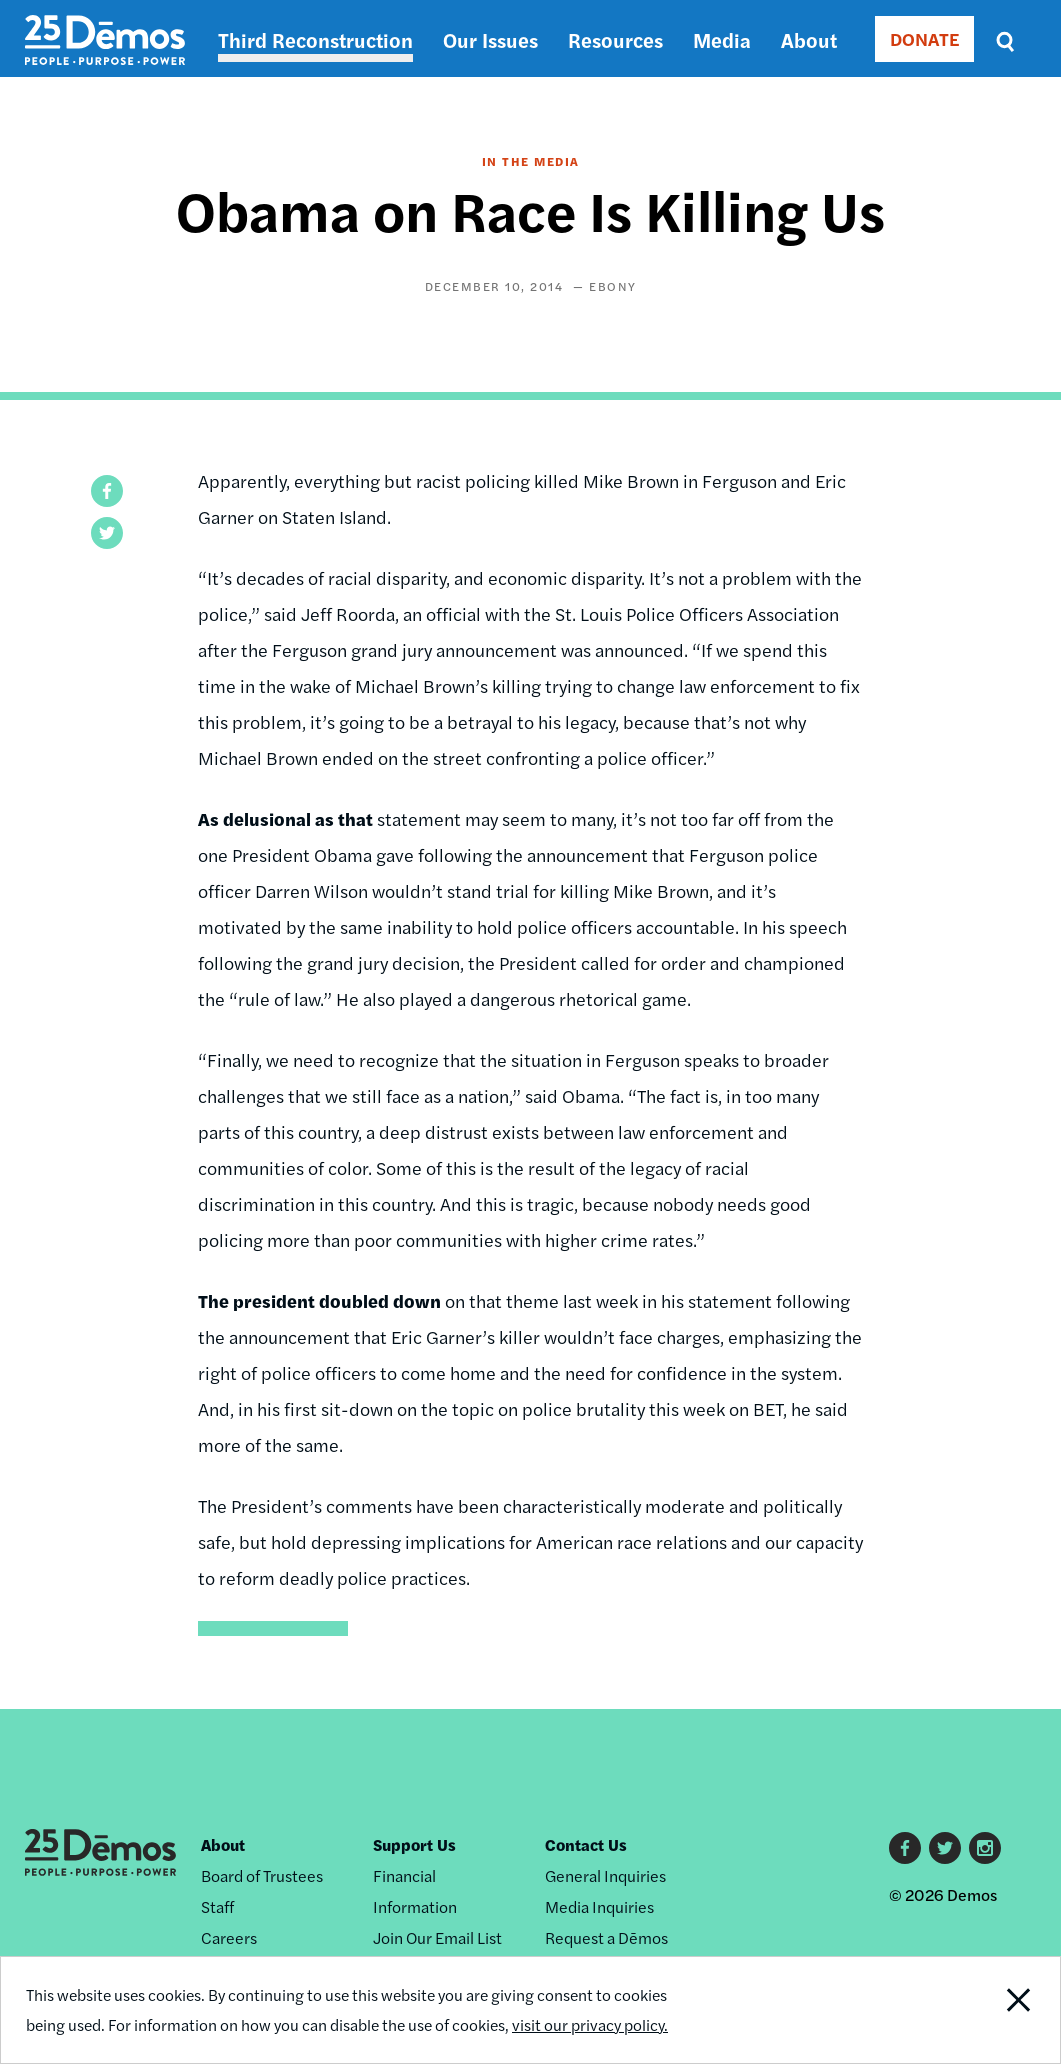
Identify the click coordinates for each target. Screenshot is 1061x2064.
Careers (229, 1937)
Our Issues (490, 39)
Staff (217, 1906)
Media (722, 39)
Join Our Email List (437, 1937)
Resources (615, 39)
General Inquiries (605, 1875)
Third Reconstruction (315, 39)
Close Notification (1004, 2010)
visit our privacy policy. (599, 2024)
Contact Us (586, 1844)
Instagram (985, 1848)
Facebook (905, 1848)
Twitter (945, 1848)
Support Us (414, 1844)
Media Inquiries (599, 1906)
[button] (107, 491)
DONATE (924, 38)
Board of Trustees (262, 1875)
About (809, 39)
